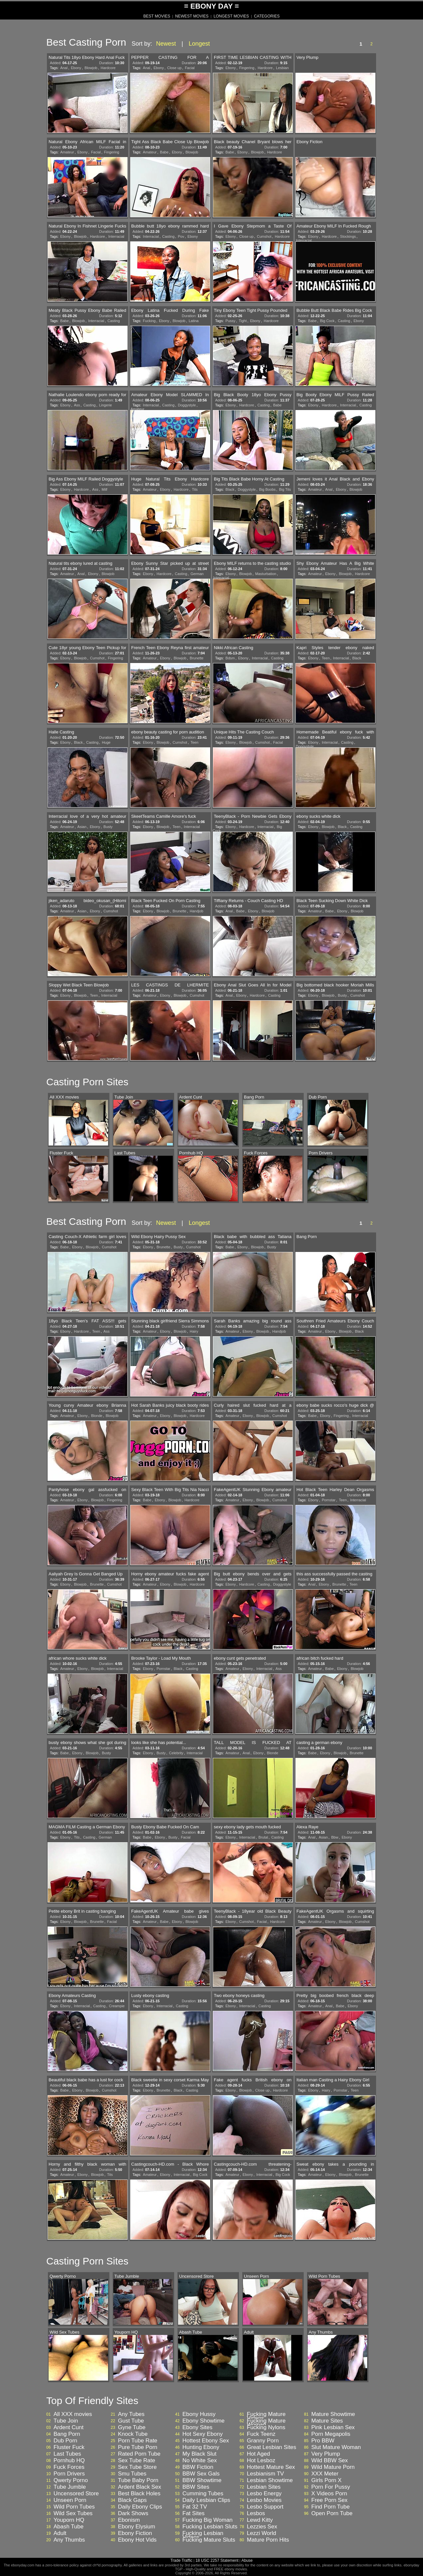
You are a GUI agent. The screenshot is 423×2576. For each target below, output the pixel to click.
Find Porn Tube (330, 2507)
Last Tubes (67, 2454)
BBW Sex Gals (200, 2474)
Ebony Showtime (203, 2421)
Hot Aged (258, 2454)
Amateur (67, 152)
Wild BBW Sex (329, 2461)
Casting (168, 236)
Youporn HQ (69, 2520)
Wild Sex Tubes (73, 2513)
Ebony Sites (197, 2428)
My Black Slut (199, 2454)
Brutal (263, 1837)
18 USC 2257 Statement (216, 2560)
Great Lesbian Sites (271, 2447)
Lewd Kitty (260, 2520)
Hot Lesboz (261, 2461)
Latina (194, 321)
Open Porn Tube (332, 2513)
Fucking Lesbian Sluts (209, 2527)
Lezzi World (261, 2533)
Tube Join (66, 2421)
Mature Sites (327, 2421)
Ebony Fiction (135, 2533)
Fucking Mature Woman (266, 2423)
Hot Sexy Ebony (202, 2434)
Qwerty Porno (71, 2480)
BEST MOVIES (156, 16)
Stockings (348, 236)
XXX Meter (324, 2474)
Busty (108, 827)
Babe (164, 152)
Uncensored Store (76, 2494)
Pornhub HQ (69, 2461)
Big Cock (327, 321)
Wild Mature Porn (333, 2467)
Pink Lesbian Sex (333, 2428)
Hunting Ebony (200, 2447)
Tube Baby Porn (138, 2480)
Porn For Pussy (330, 2487)
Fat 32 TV (194, 2507)
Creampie (117, 2006)
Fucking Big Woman (207, 2520)
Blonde (96, 1416)
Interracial (116, 236)
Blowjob (91, 68)
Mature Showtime (333, 2414)
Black (229, 489)
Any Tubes (131, 2414)
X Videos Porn (329, 2494)
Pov (181, 236)
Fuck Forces (69, 2467)
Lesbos (256, 2513)
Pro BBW (322, 2441)
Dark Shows (133, 2513)
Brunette (197, 658)
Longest (199, 43)
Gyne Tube (131, 2428)
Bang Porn (67, 2434)
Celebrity (176, 1753)
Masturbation (265, 574)
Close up (174, 68)
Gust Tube (131, 2421)
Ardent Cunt (69, 2428)
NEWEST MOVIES (192, 16)
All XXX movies (73, 2414)
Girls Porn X (326, 2480)
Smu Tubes (132, 2474)
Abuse (246, 2560)
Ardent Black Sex (139, 2487)
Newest (166, 43)
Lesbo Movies (264, 2500)
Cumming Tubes (202, 2494)
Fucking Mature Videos (266, 2416)
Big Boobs (267, 489)
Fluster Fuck (69, 2447)
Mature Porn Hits (268, 2540)
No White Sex (199, 2461)
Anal (63, 68)
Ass (77, 405)
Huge (106, 742)
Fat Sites (193, 2513)
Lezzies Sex (262, 2527)
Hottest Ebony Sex (205, 2441)
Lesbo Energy (264, 2494)
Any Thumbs (69, 2540)
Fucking (149, 321)
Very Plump (325, 2454)
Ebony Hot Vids (137, 2540)
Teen (326, 658)
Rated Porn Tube (139, 2454)
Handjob (196, 911)
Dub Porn (65, 2441)
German (197, 574)
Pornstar (329, 1500)
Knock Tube (133, 2434)
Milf (104, 489)
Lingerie (105, 405)
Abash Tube (69, 2527)
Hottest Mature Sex (271, 2467)
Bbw (334, 1837)
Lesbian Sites (264, 2487)
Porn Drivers (69, 2474)
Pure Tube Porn (137, 2447)
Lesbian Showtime (270, 2480)
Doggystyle (187, 405)
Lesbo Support (265, 2507)
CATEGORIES (267, 16)
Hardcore (108, 68)
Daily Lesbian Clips (206, 2500)
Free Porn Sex (329, 2500)
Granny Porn (263, 2441)
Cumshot (264, 236)
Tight (243, 321)
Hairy (194, 1331)
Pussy (230, 321)
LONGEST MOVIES (231, 16)
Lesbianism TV (265, 2474)
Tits (195, 489)
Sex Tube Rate (136, 2461)
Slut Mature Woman (336, 2447)
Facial (189, 68)
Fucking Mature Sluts (208, 2540)
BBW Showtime (201, 2480)
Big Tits (285, 489)
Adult (60, 2533)
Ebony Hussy (198, 2414)
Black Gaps (132, 2500)
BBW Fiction (197, 2467)
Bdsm (230, 658)
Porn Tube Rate (137, 2441)
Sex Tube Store (137, 2467)
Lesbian (282, 68)
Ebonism (129, 2520)
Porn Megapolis (330, 2434)
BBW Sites (195, 2487)
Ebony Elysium (136, 2527)
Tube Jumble (70, 2487)
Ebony (76, 68)
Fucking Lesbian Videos (202, 2535)
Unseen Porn (70, 2500)
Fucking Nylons (266, 2428)
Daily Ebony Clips (140, 2507)
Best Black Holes (139, 2494)
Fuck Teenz (261, 2434)
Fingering (246, 68)
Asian (82, 827)
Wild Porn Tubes (74, 2507)
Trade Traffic (181, 2560)
